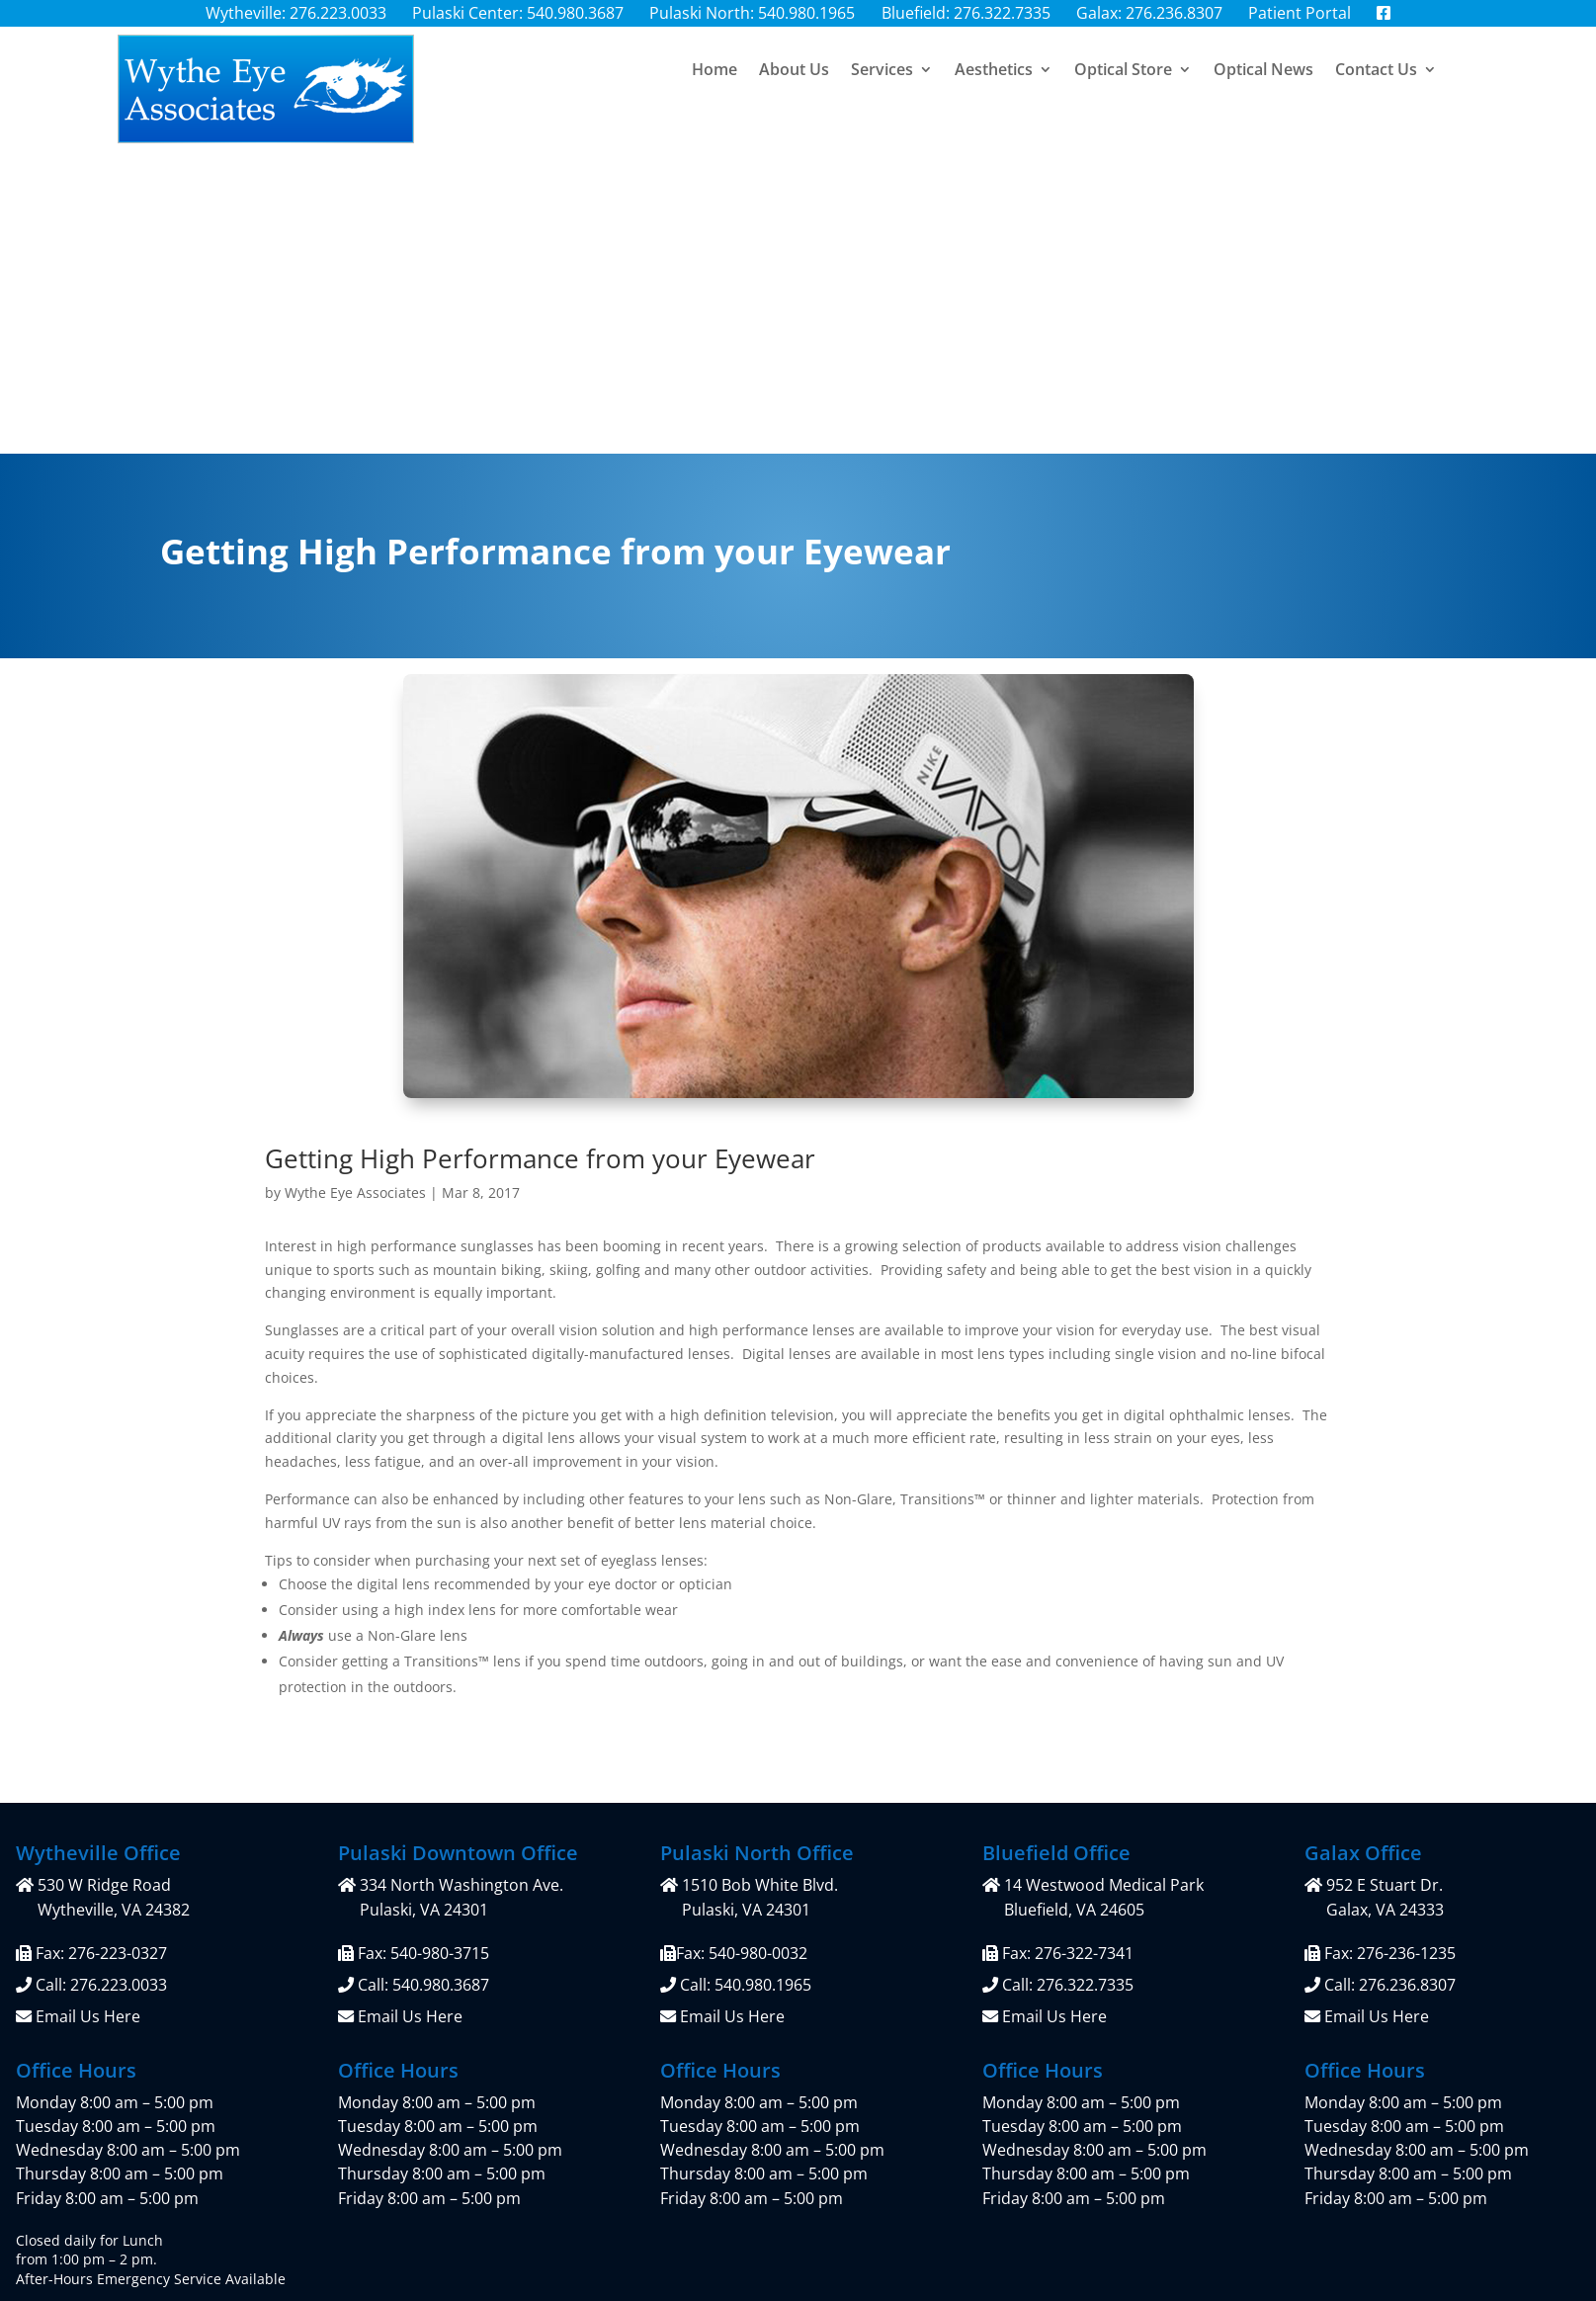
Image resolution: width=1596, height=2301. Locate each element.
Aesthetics (994, 83)
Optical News (1263, 83)
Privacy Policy (663, 2120)
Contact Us (1376, 83)
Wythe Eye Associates (355, 891)
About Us (794, 83)
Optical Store (1123, 83)
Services (882, 83)
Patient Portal (486, 2120)
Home (714, 83)
